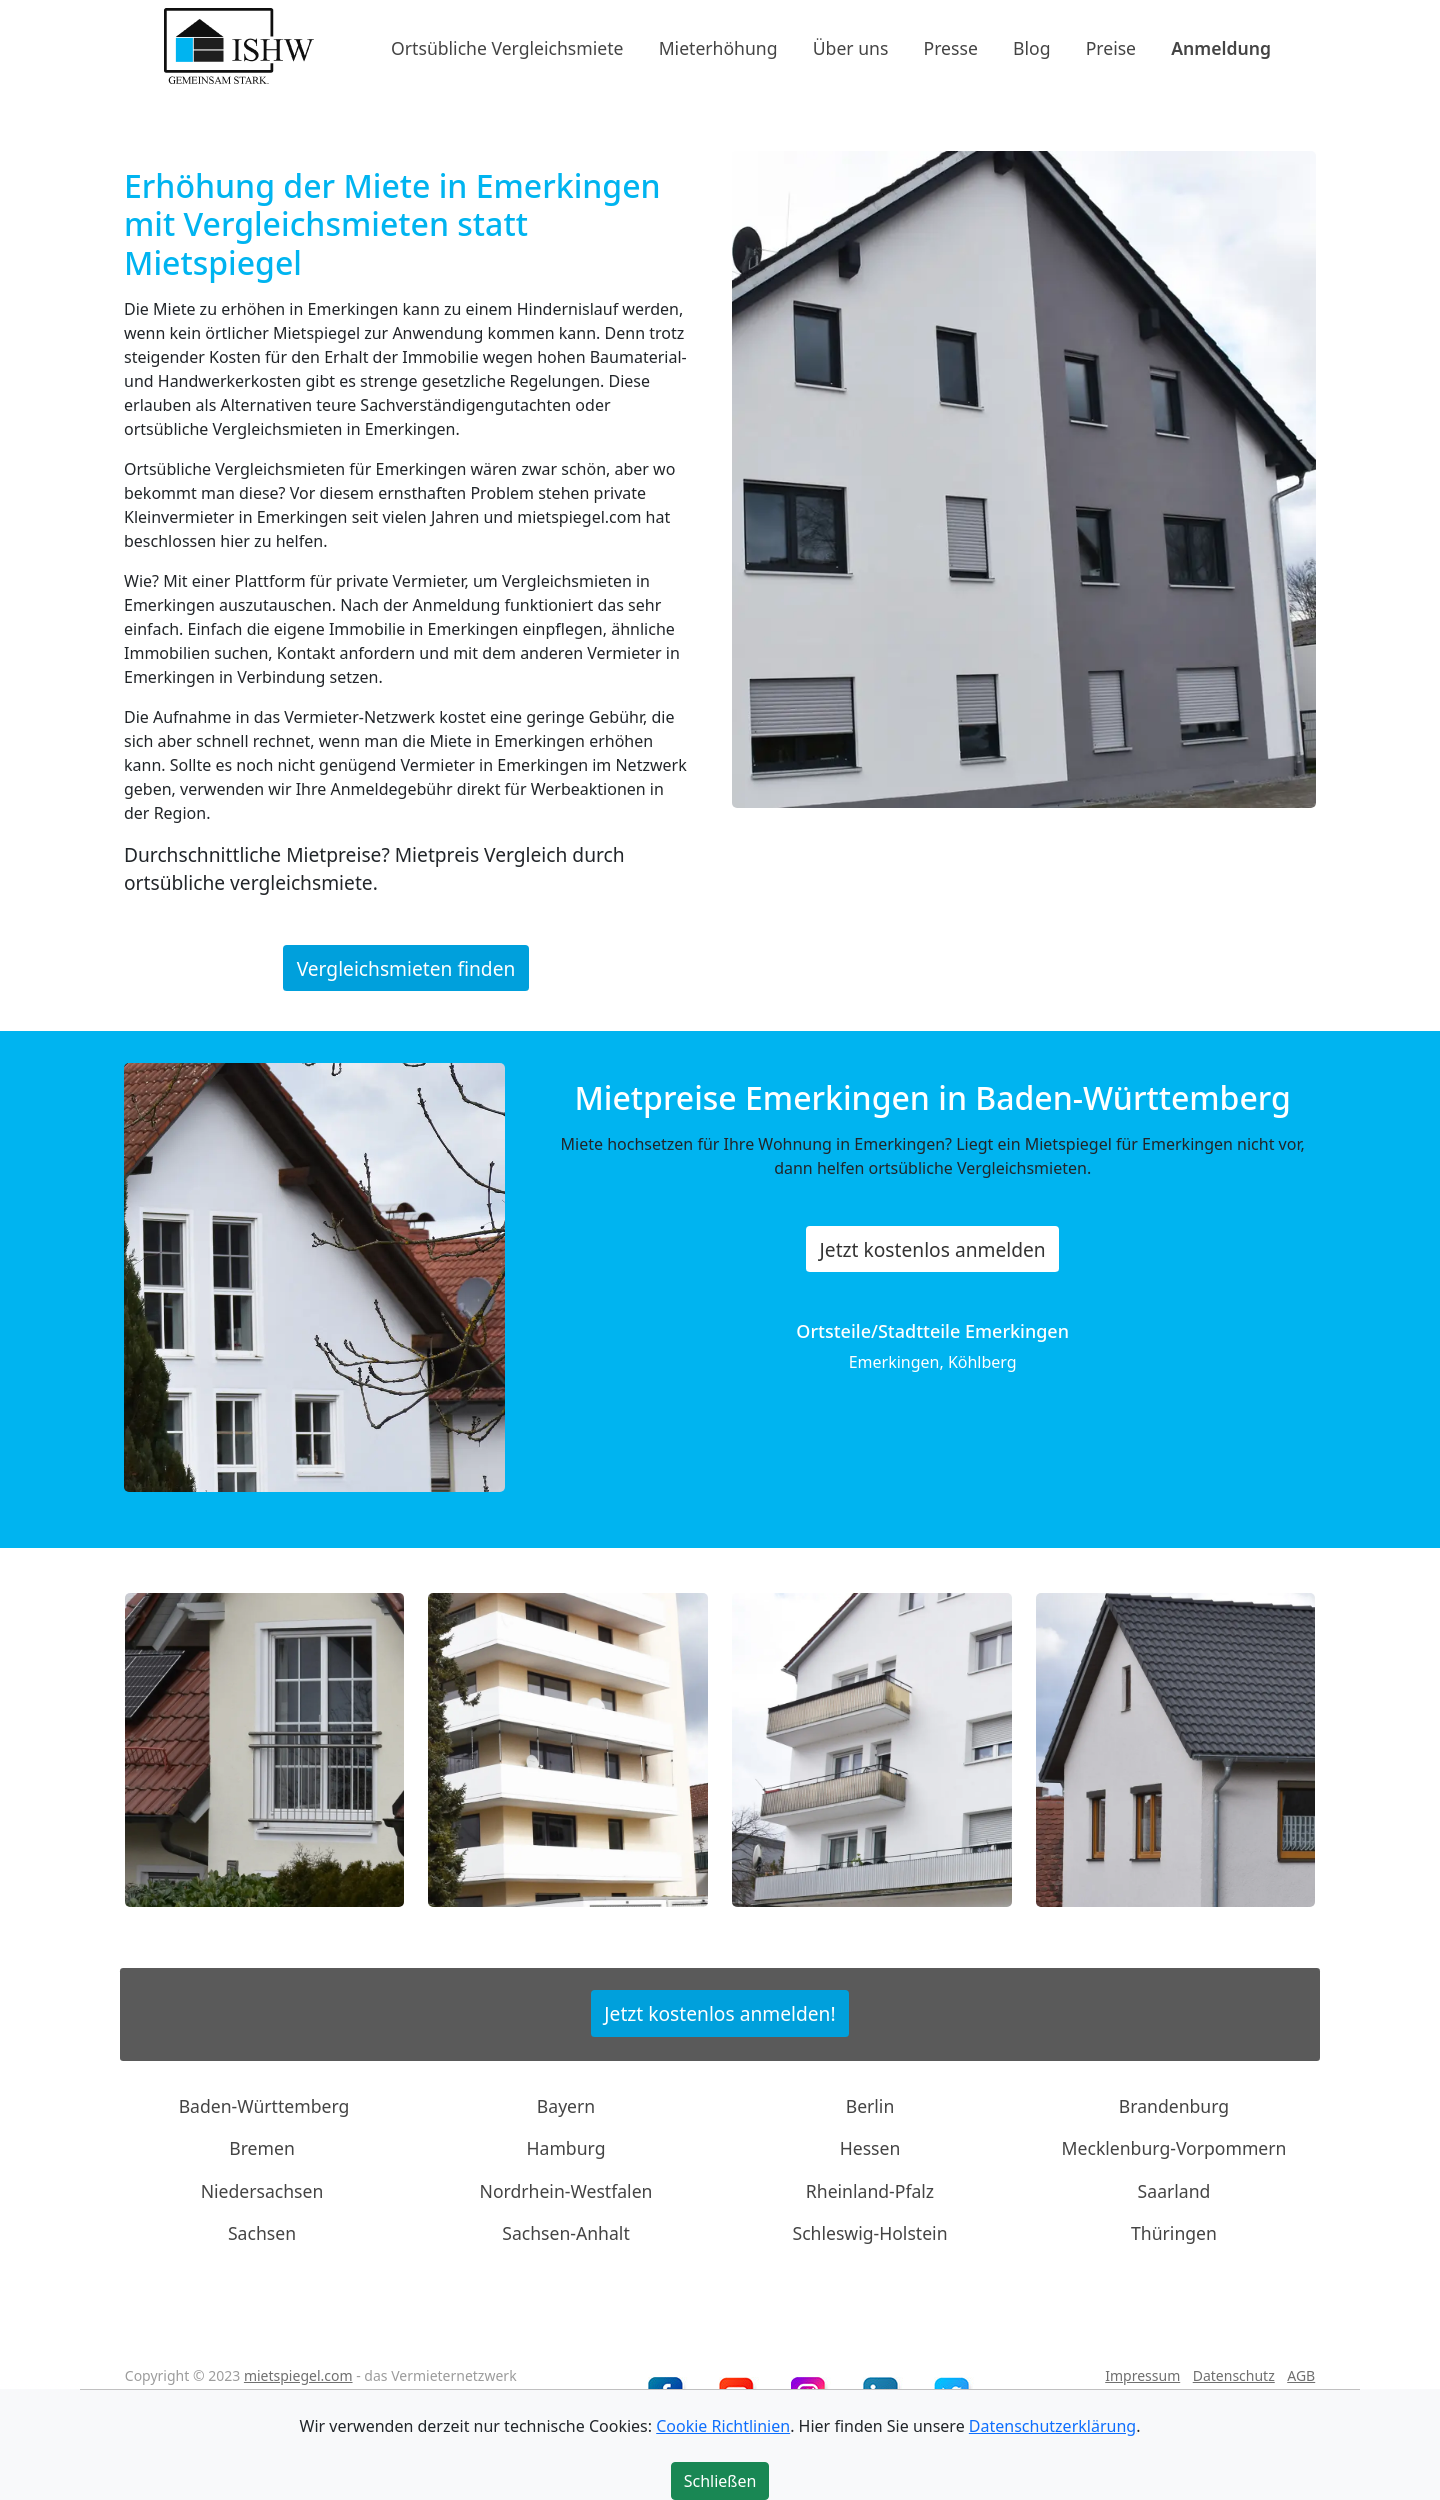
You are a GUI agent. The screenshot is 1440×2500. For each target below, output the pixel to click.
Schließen (720, 2481)
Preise (1111, 47)
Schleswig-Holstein (869, 2233)
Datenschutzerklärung (1052, 2426)
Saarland (1174, 2191)
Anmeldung (1221, 47)
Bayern (566, 2106)
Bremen (262, 2148)
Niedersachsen (262, 2191)
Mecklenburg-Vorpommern (1174, 2148)
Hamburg (566, 2148)
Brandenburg (1174, 2106)
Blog (1031, 47)
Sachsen (262, 2233)
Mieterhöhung (718, 47)
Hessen (870, 2148)
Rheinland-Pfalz (870, 2191)
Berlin (870, 2106)
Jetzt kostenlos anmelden (933, 1249)
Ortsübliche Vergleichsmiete (507, 47)
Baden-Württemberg (264, 2106)
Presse (951, 47)
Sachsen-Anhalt (566, 2233)
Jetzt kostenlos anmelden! (719, 2013)
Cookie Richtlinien (723, 2426)
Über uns (851, 47)
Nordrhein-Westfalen (566, 2191)
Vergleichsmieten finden (406, 967)
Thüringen (1174, 2233)
